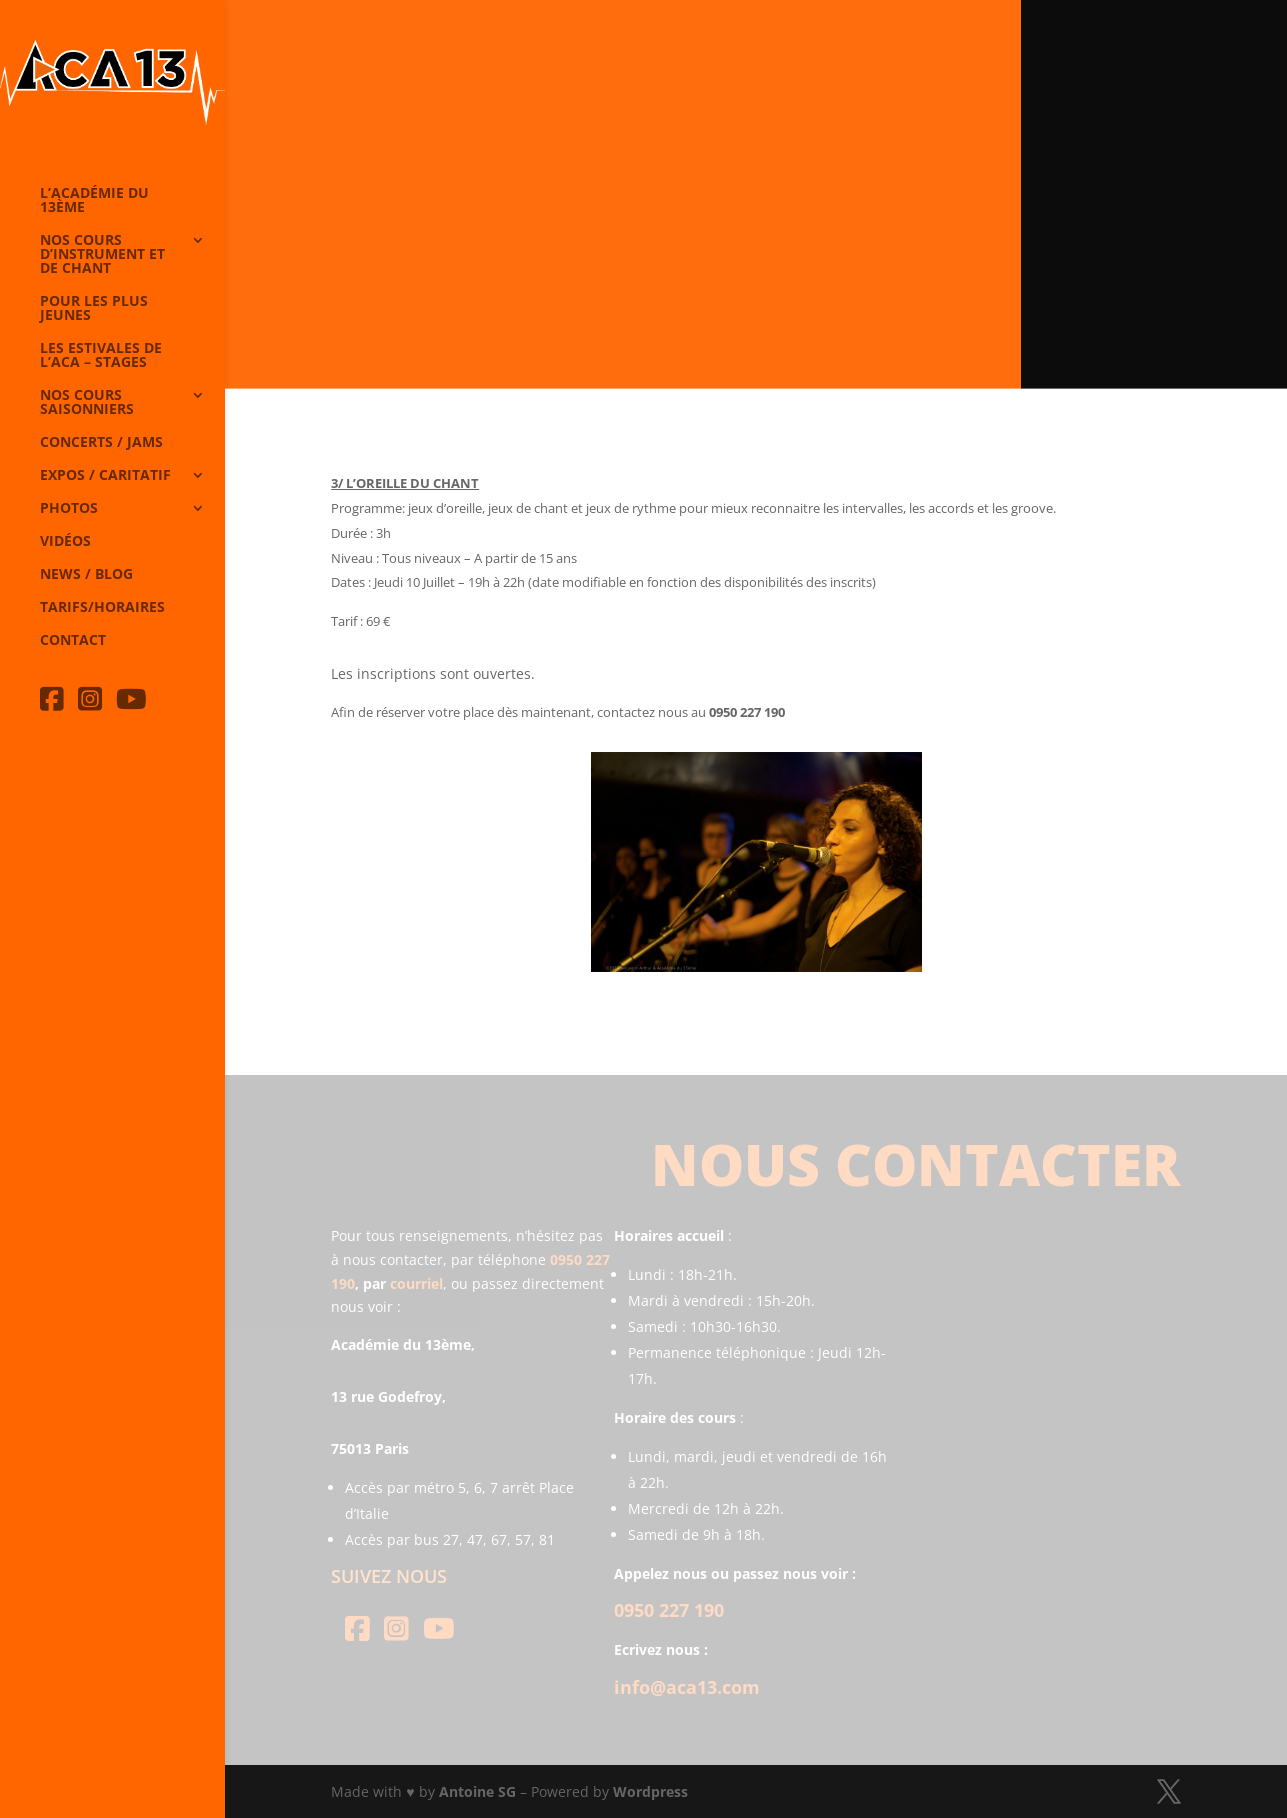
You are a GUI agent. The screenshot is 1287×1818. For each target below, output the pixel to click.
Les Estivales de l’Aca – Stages (101, 356)
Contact (73, 641)
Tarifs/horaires (102, 608)
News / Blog (86, 575)
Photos (69, 509)
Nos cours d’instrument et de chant (102, 255)
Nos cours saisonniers (87, 403)
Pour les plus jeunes (94, 309)
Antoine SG (477, 1791)
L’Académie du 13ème (94, 201)
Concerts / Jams (101, 443)
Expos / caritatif (105, 476)
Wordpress (650, 1791)
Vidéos (65, 542)
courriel (416, 1283)
